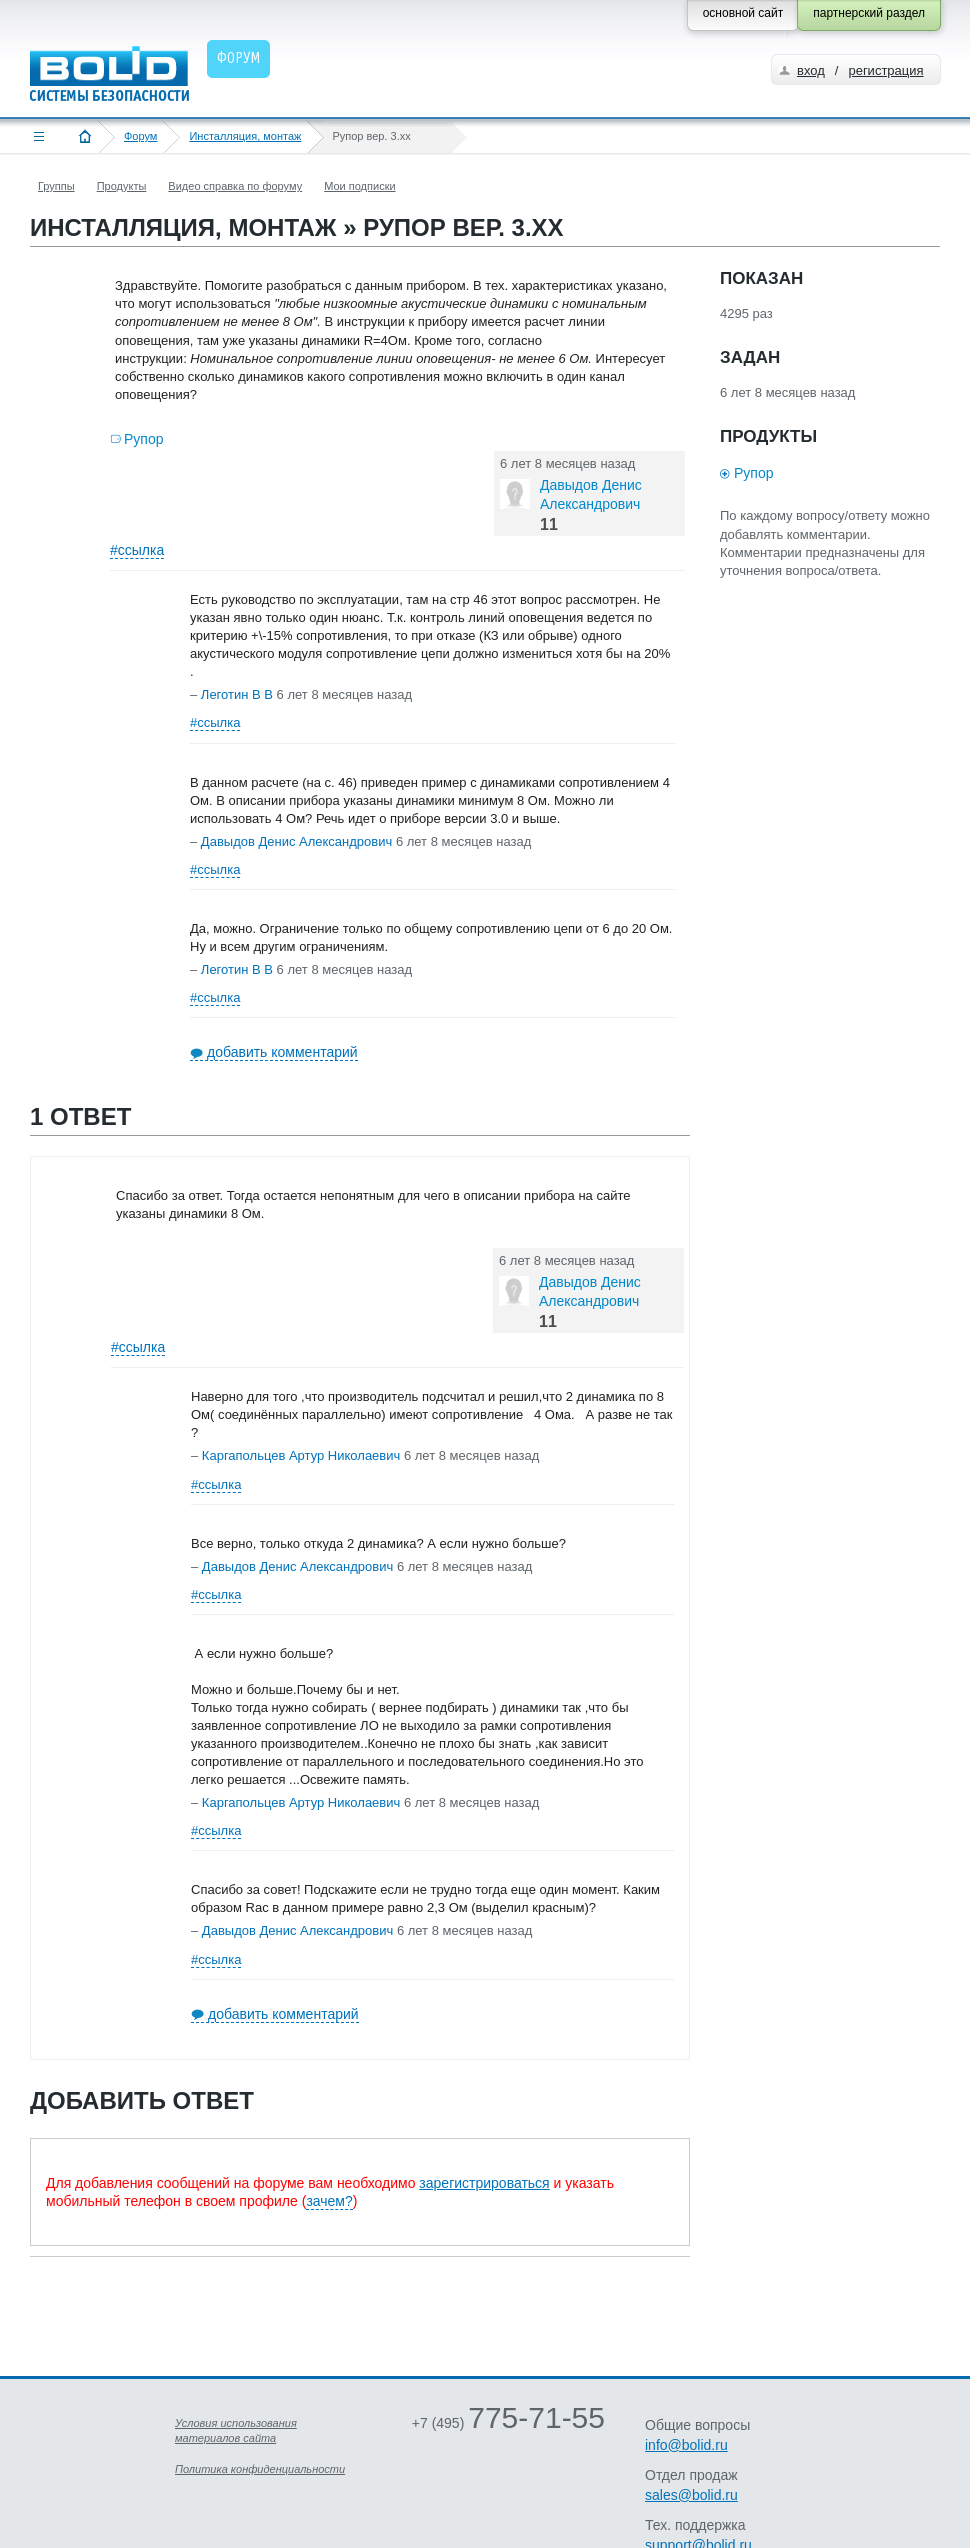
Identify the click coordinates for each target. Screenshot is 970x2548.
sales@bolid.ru (691, 2495)
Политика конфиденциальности (260, 2469)
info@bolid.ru (686, 2445)
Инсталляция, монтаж (245, 136)
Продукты (122, 186)
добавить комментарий (282, 1052)
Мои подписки (359, 186)
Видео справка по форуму (235, 186)
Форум (140, 136)
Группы (56, 186)
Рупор (144, 439)
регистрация (885, 70)
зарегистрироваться (484, 2183)
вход (811, 70)
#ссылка (137, 550)
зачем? (329, 2201)
